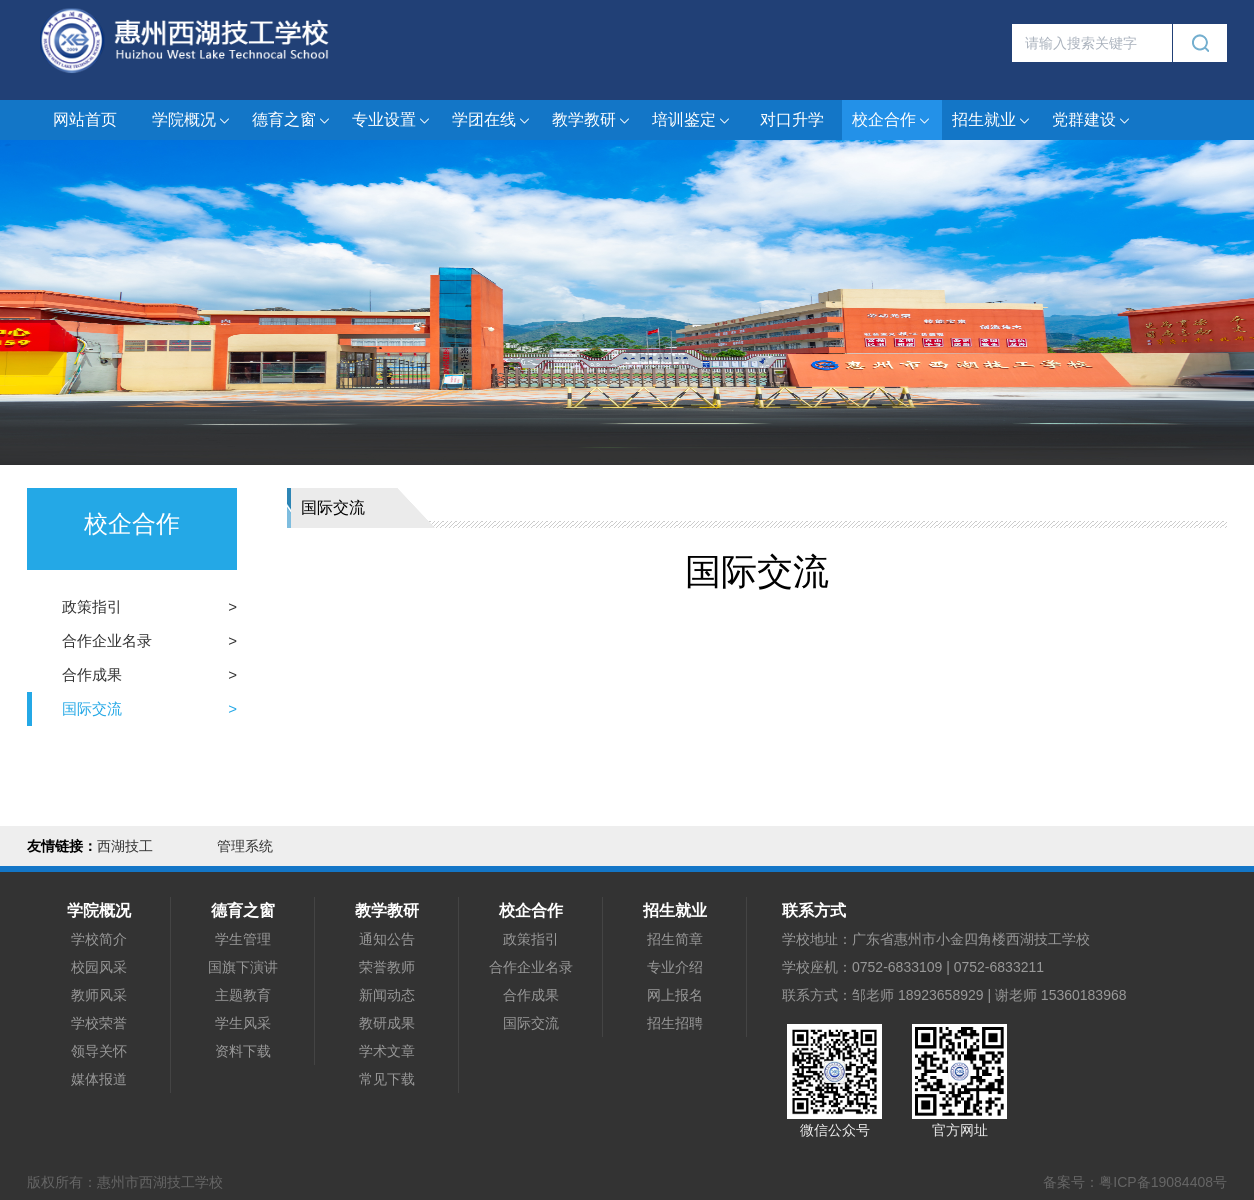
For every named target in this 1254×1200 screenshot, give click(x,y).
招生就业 (992, 120)
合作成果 (92, 674)
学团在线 (492, 120)
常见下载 (387, 1079)
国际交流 (92, 708)
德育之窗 (292, 120)
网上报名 (675, 995)
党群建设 (1092, 120)
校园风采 (99, 967)
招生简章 (675, 939)
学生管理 (243, 939)
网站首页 (85, 119)
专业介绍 (675, 967)
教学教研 (592, 120)
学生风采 (243, 1023)
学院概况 (192, 120)
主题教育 (243, 995)
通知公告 (387, 939)
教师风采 (99, 995)
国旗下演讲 (243, 967)
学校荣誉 (99, 1023)
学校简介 (99, 939)
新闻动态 (387, 995)
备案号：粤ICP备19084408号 (1135, 1182)
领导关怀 (99, 1051)
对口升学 (792, 119)
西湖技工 (125, 846)
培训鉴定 (692, 120)
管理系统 (245, 846)
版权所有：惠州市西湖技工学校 (125, 1182)
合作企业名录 (107, 640)
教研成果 (387, 1023)
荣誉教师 (387, 967)
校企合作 (892, 120)
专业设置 (392, 120)
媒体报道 (99, 1079)
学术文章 (387, 1051)
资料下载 (243, 1051)
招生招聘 (675, 1023)
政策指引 (92, 606)
